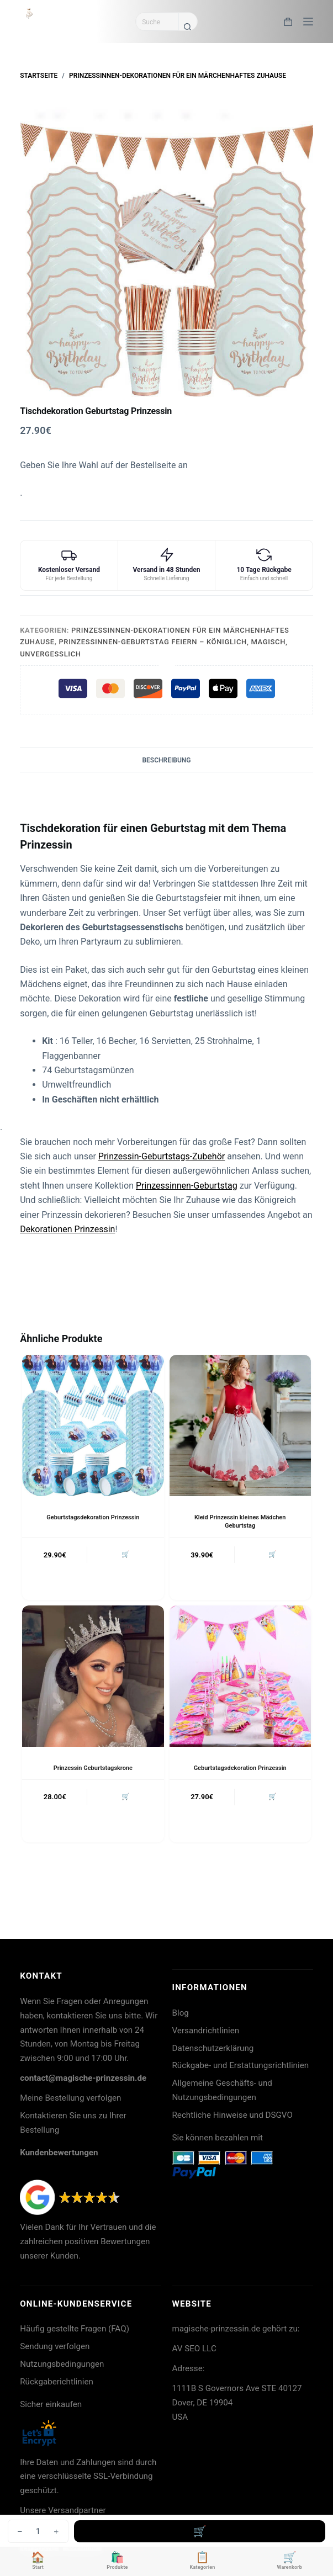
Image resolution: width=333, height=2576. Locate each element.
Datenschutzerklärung (213, 2048)
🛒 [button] (125, 1554)
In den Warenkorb (199, 2531)
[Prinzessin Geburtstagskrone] (92, 1676)
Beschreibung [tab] (166, 760)
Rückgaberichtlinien (56, 2382)
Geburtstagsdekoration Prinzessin (92, 1517)
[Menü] (308, 21)
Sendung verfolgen (54, 2346)
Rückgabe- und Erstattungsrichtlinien (240, 2065)
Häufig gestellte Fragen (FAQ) (74, 2329)
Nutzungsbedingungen (62, 2364)
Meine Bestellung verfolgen (70, 2098)
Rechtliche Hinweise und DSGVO (232, 2115)
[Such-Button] (187, 26)
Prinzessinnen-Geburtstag (186, 1185)
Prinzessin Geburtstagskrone (93, 1768)
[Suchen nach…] (157, 21)
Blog (180, 2013)
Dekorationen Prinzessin (67, 1229)
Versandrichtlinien (206, 2031)
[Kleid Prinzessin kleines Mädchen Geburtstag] (240, 1425)
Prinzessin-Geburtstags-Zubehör (161, 1156)
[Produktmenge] (38, 2531)
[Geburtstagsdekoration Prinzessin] (92, 1425)
